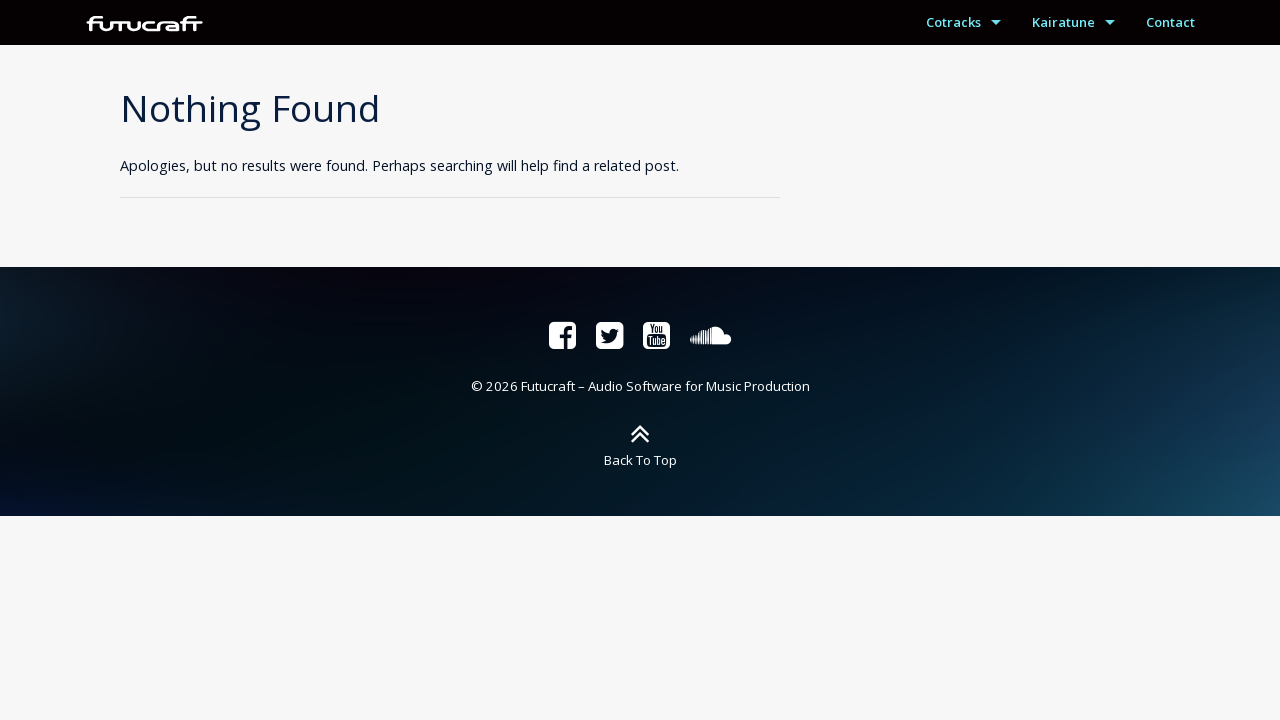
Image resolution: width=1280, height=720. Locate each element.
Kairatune (1063, 22)
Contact (1170, 22)
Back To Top (640, 460)
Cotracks (953, 22)
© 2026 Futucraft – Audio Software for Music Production (640, 386)
